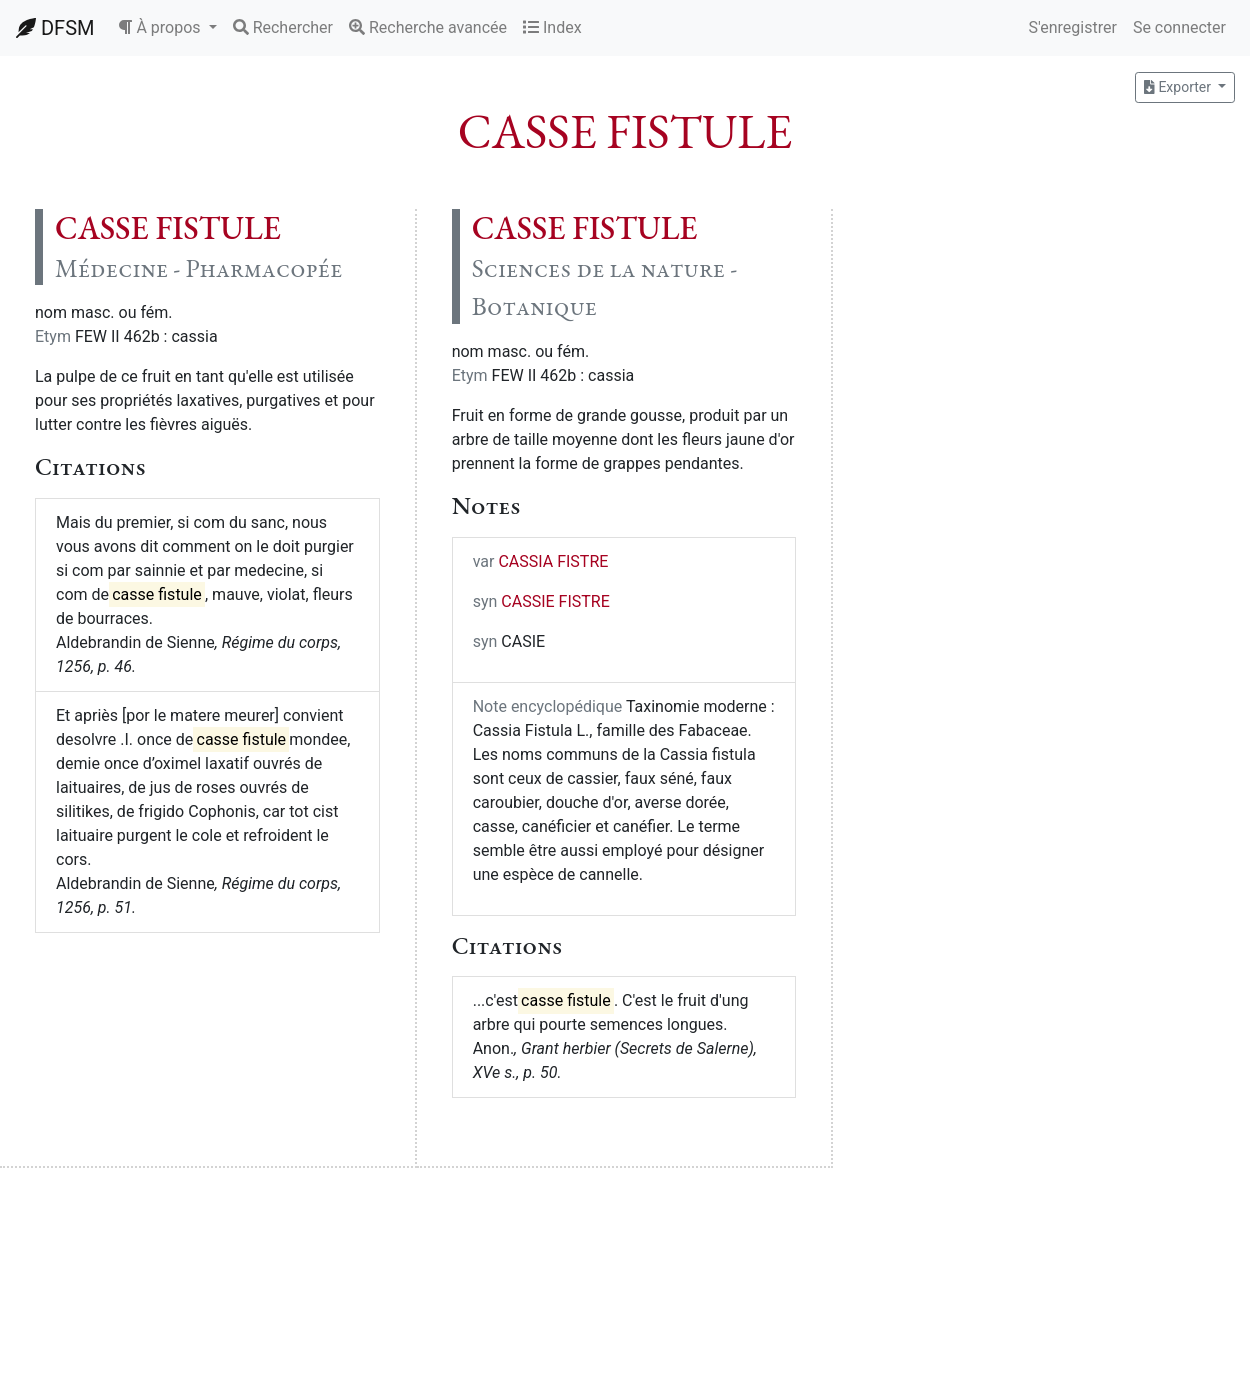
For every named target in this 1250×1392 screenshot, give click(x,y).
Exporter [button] (1179, 87)
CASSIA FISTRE (553, 561)
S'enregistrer (1072, 27)
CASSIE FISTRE (555, 601)
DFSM (55, 28)
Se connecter (1179, 27)
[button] (167, 28)
